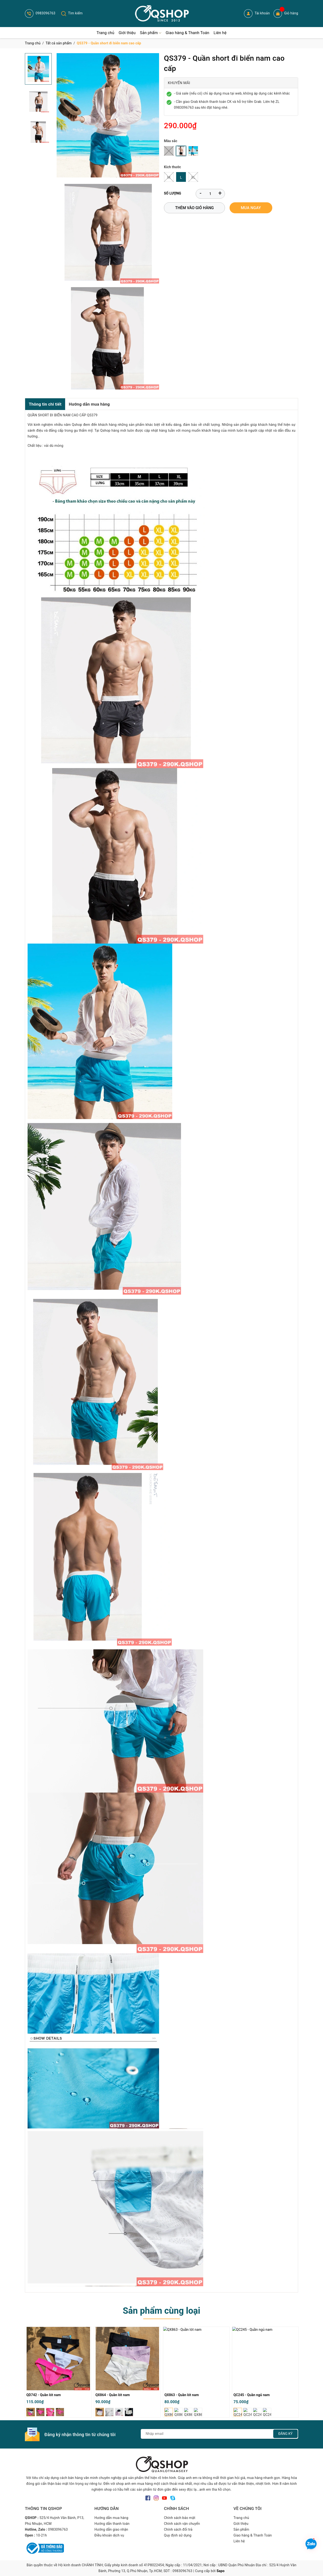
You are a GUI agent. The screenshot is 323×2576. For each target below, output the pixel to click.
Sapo (221, 2571)
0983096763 (40, 13)
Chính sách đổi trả (178, 2529)
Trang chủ (241, 2518)
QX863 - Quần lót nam (181, 2395)
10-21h (41, 2535)
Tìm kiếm (72, 13)
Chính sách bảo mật (179, 2518)
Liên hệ (239, 2541)
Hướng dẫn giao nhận (111, 2529)
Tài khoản (257, 13)
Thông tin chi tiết (45, 404)
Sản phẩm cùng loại (161, 2311)
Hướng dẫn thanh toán (112, 2524)
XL (193, 177)
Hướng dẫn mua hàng (89, 404)
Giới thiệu (240, 2524)
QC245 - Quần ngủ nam (251, 2395)
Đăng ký (285, 2434)
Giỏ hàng (285, 13)
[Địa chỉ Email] (219, 2434)
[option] (58, 2373)
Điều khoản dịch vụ (109, 2535)
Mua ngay (251, 207)
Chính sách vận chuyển (182, 2524)
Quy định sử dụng (178, 2535)
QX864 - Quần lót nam (112, 2395)
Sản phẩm (241, 2529)
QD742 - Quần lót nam (43, 2395)
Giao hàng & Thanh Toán (252, 2535)
